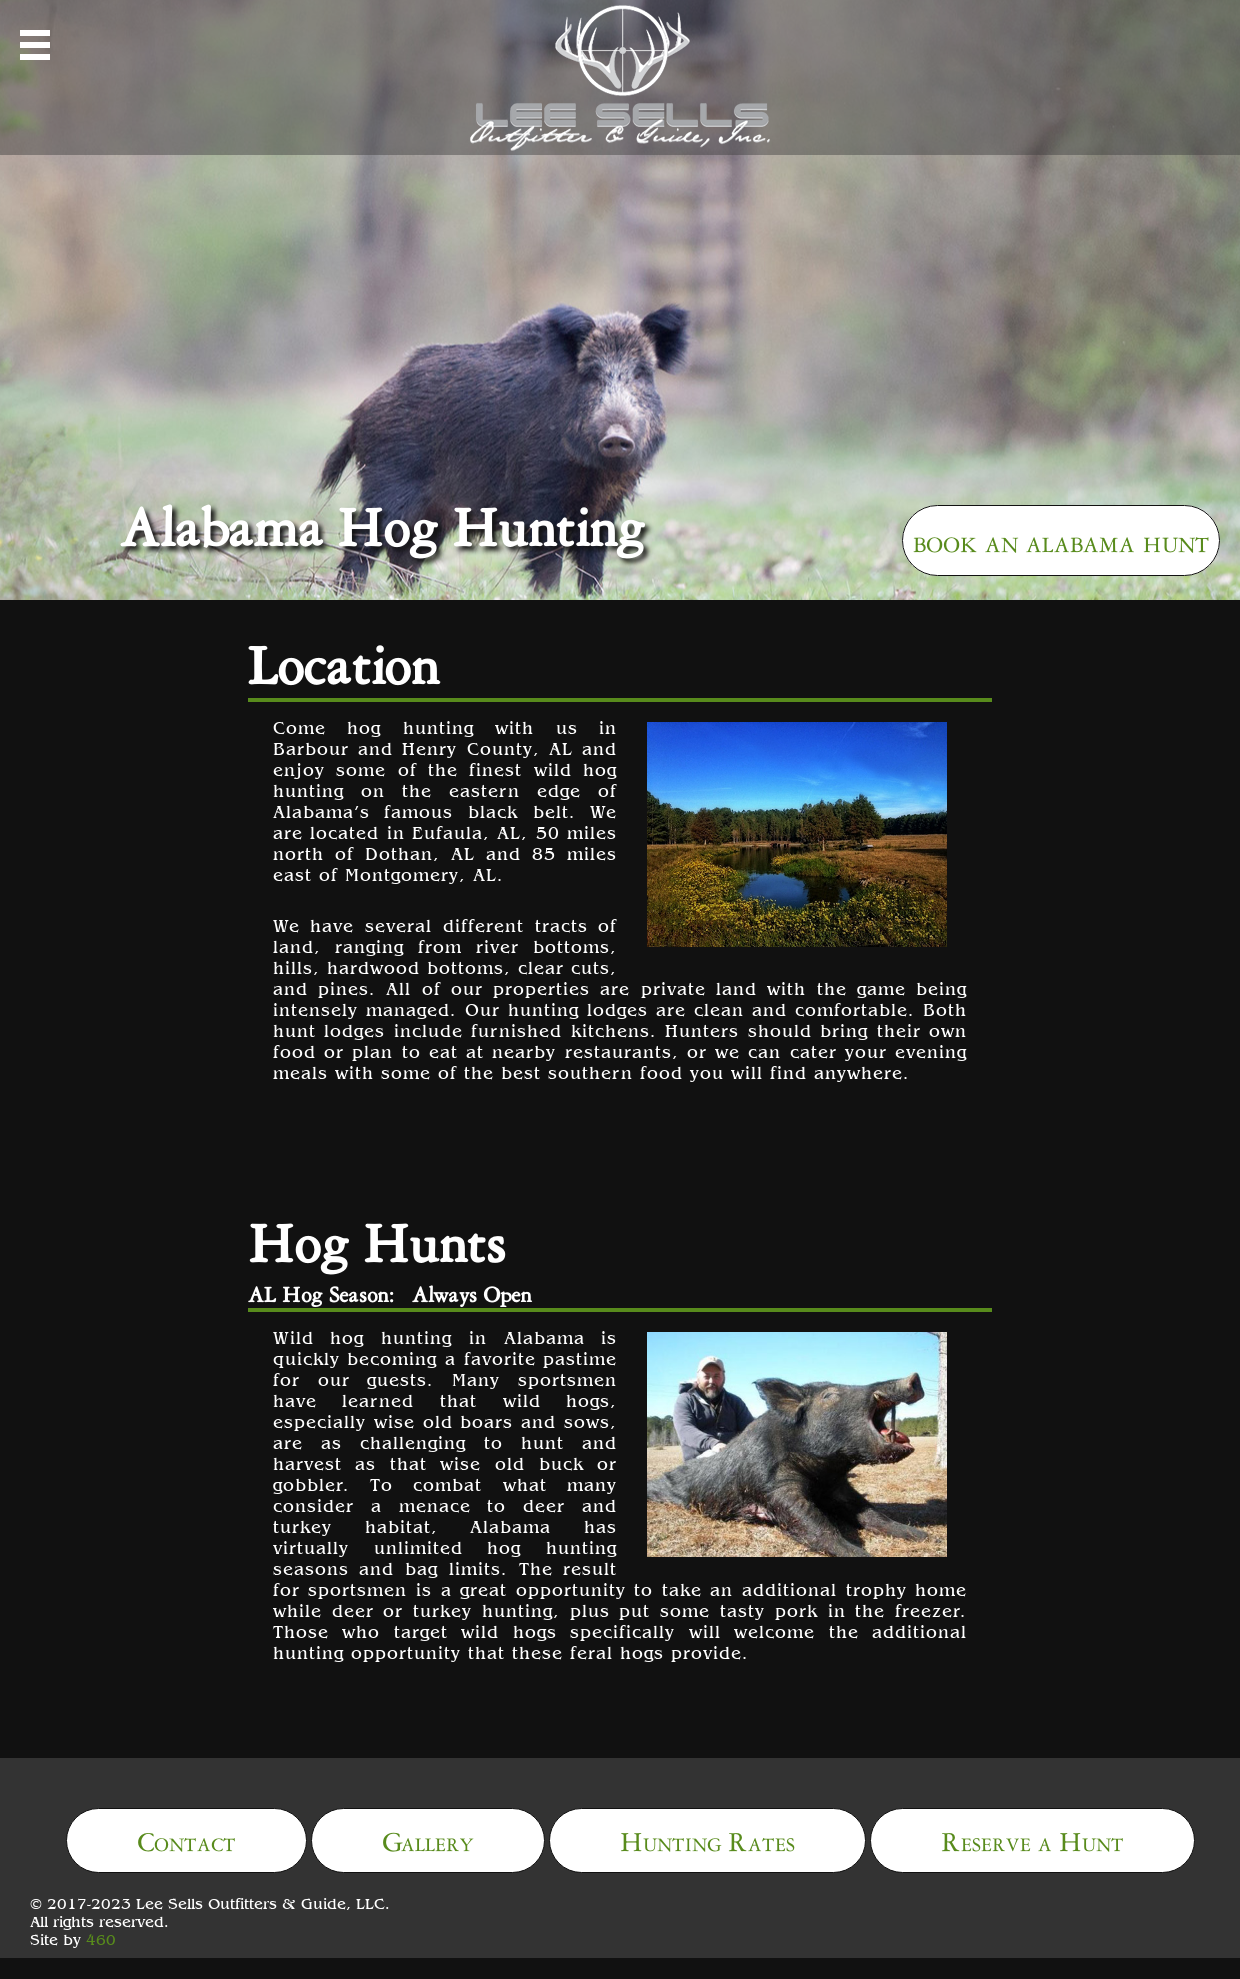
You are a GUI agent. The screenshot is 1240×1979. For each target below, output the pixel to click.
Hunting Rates (707, 1838)
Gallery (428, 1838)
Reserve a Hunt (1032, 1838)
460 (101, 1939)
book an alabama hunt (1061, 538)
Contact (186, 1838)
